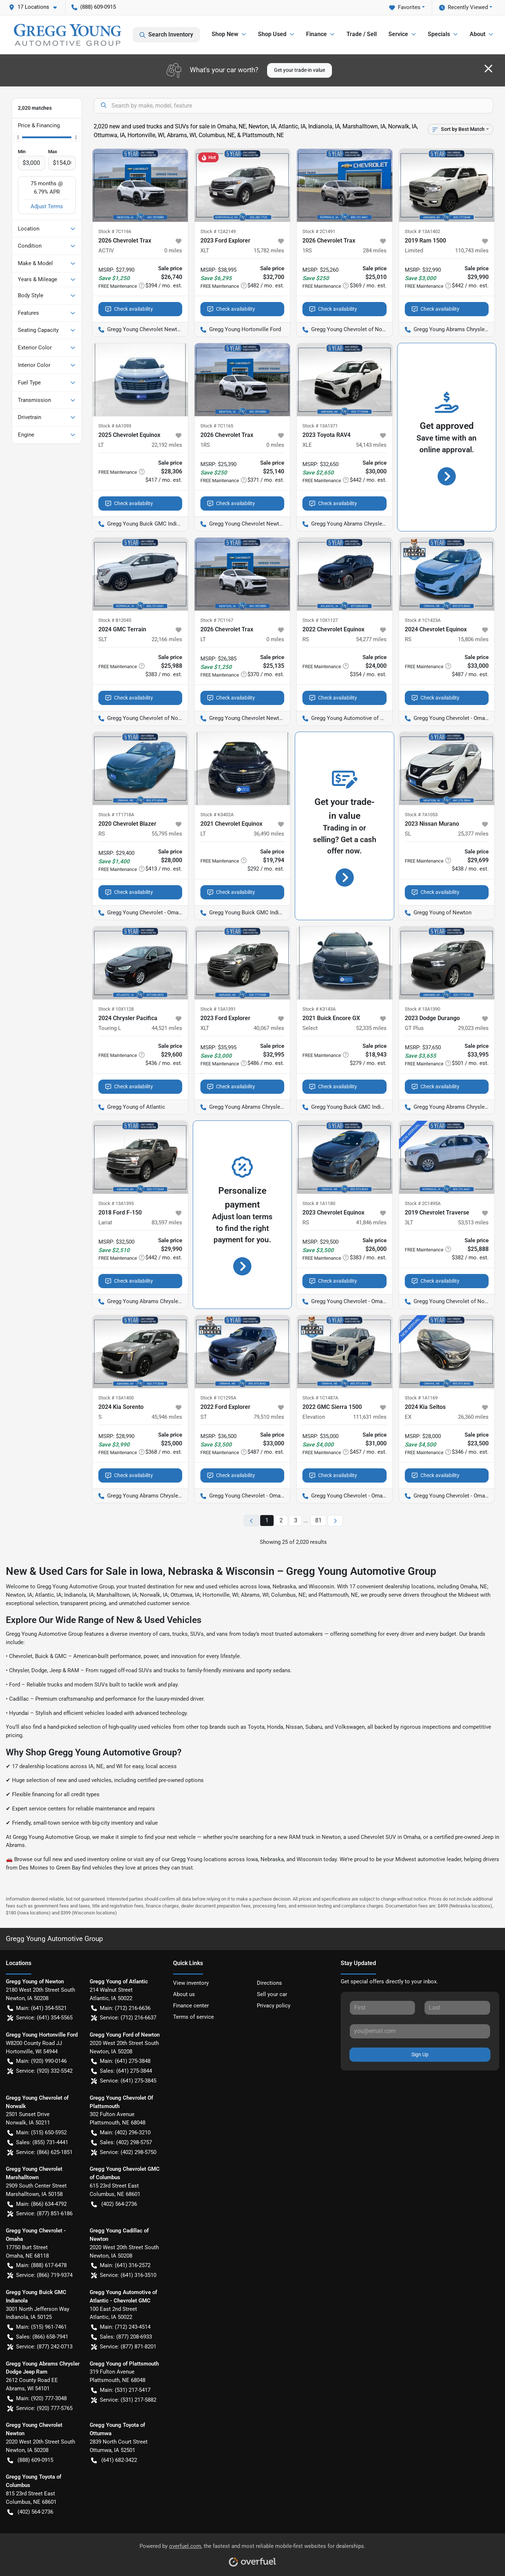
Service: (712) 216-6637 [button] (123, 2018)
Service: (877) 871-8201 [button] (123, 2347)
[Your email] (419, 2031)
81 (318, 1520)
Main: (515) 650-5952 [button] (37, 2132)
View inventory (191, 1983)
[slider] (17, 137)
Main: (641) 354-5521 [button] (37, 2008)
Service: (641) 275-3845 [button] (123, 2081)
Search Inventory (166, 34)
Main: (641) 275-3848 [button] (120, 2061)
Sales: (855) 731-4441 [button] (37, 2142)
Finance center (191, 2005)
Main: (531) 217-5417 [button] (120, 2390)
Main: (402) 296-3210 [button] (120, 2132)
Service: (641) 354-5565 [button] (40, 2018)
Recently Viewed (463, 7)
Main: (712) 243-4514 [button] (120, 2327)
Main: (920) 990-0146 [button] (37, 2061)
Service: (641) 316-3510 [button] (123, 2275)
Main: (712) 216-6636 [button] (120, 2008)
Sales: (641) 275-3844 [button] (121, 2071)
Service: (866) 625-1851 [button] (40, 2152)
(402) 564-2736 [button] (114, 2204)
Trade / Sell (362, 34)
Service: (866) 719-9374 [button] (40, 2275)
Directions (269, 1983)
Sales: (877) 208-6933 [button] (121, 2337)
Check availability (129, 309)
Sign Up (419, 2054)
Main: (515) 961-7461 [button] (37, 2327)
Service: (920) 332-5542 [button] (40, 2071)
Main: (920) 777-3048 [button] (37, 2398)
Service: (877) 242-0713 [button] (40, 2347)
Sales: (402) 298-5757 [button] (121, 2142)
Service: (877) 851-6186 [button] (40, 2213)
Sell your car (272, 1994)
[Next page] (335, 1520)
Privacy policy (273, 2005)
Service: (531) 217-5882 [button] (123, 2400)
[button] (36, 7)
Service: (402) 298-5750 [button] (123, 2152)
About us (184, 1994)
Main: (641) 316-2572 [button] (120, 2265)
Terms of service (193, 2017)
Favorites (404, 7)
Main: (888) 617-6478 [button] (37, 2265)
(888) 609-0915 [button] (93, 7)
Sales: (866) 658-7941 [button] (37, 2337)
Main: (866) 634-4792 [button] (37, 2204)
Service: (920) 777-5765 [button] (40, 2408)
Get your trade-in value (299, 70)
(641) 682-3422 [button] (114, 2460)
